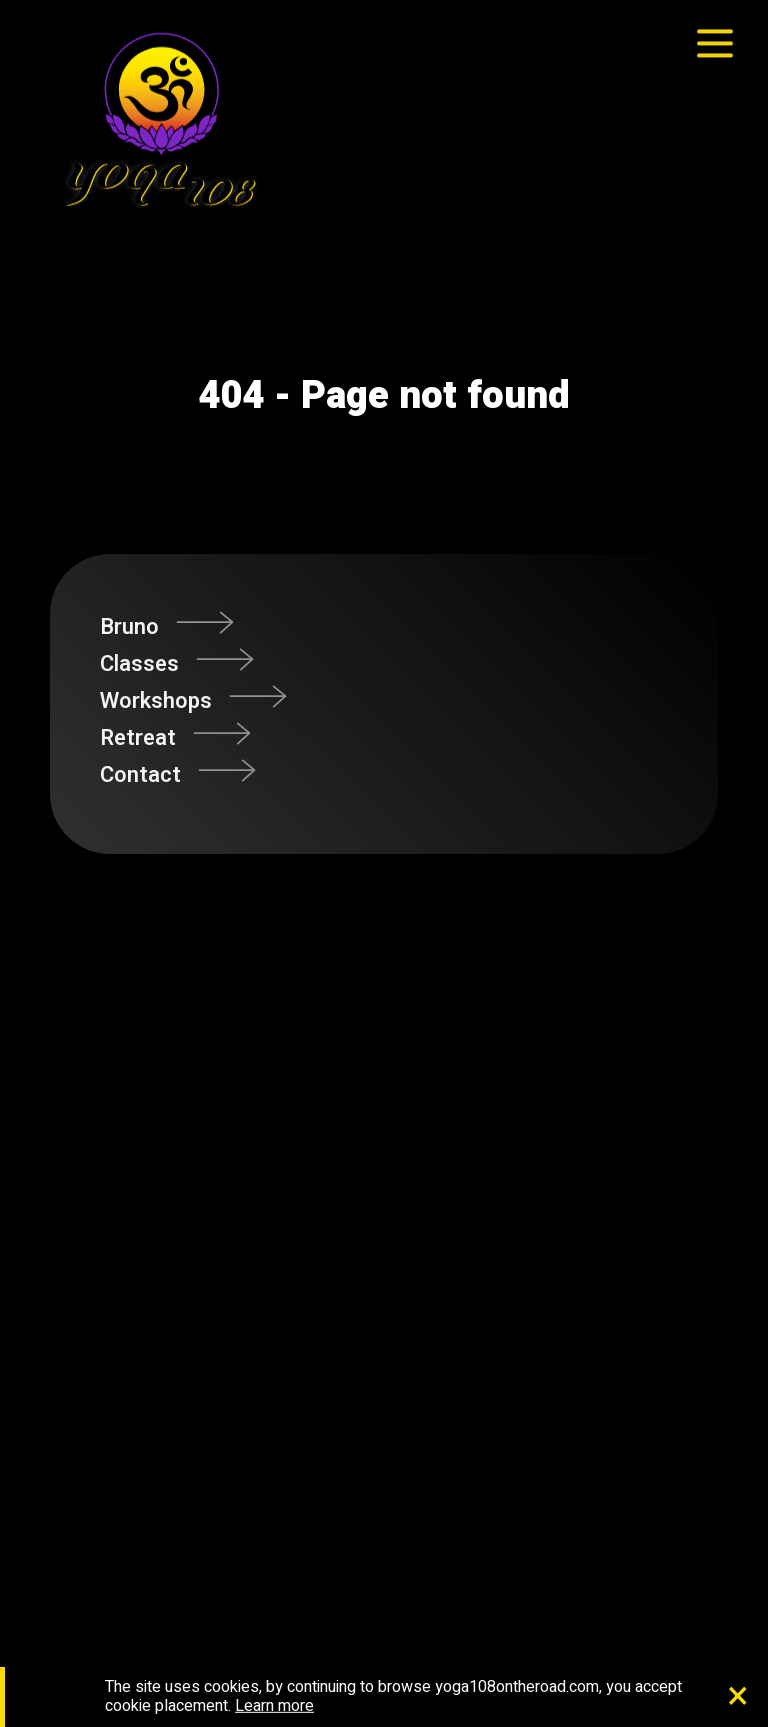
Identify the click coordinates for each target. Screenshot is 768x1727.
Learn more (274, 1706)
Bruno (129, 627)
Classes (139, 664)
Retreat (138, 738)
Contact (140, 775)
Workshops (156, 701)
